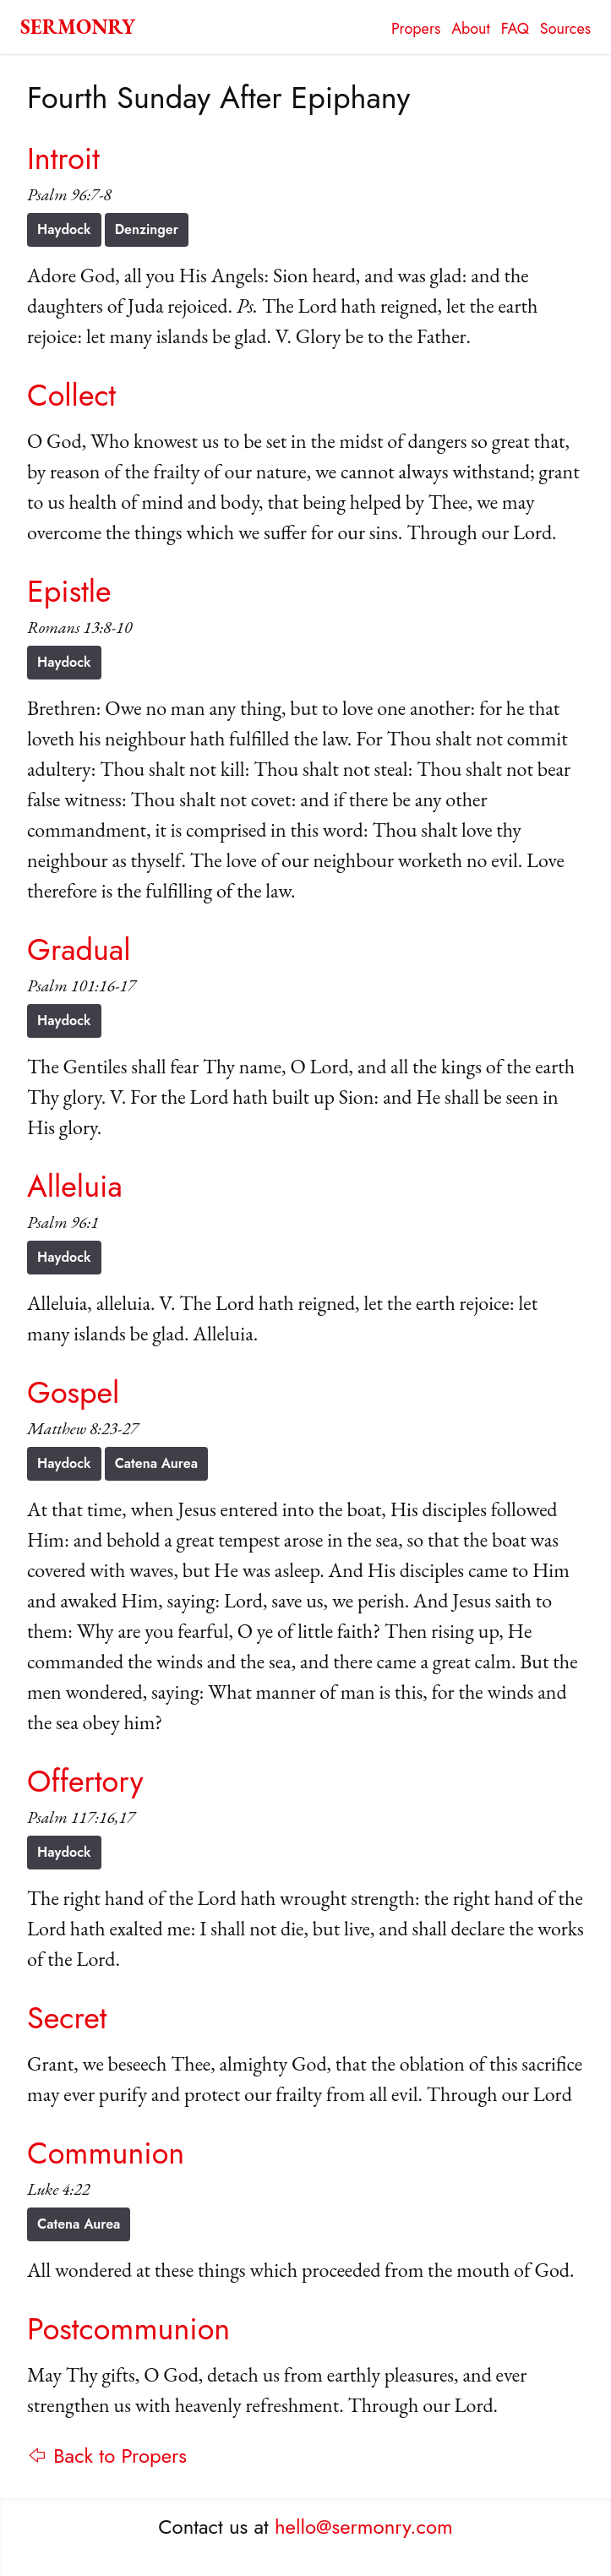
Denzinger (146, 229)
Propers (415, 29)
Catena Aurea (156, 1463)
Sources (565, 29)
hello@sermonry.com (364, 2526)
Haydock (64, 229)
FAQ (515, 29)
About (470, 29)
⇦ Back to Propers (107, 2455)
